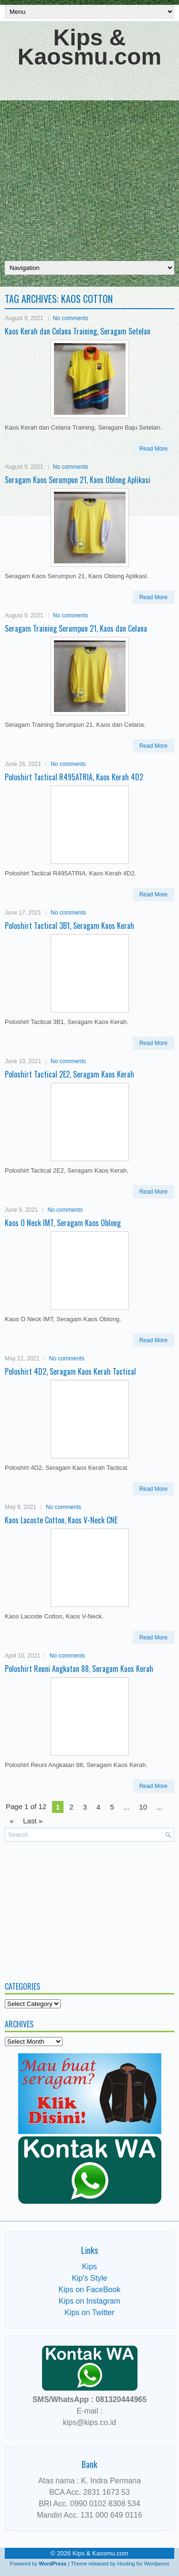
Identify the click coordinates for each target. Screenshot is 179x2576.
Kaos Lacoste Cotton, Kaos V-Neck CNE (61, 1520)
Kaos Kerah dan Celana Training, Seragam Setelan (77, 331)
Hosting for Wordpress (143, 2563)
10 (143, 1807)
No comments (70, 318)
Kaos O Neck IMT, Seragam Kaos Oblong (63, 1223)
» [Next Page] (11, 1821)
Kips (89, 2267)
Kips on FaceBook (90, 2289)
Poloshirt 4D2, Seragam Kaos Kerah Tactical (70, 1371)
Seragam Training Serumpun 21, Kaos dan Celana (76, 628)
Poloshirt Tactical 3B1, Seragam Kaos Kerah (69, 925)
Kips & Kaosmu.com (89, 47)
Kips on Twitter (89, 2312)
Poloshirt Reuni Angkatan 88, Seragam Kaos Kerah (79, 1668)
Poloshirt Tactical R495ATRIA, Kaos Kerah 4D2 (74, 777)
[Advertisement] (89, 160)
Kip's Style (89, 2278)
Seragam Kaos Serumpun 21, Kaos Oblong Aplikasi (77, 479)
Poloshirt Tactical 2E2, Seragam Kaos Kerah (69, 1074)
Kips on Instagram (89, 2301)
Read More (153, 448)
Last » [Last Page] (32, 1821)
